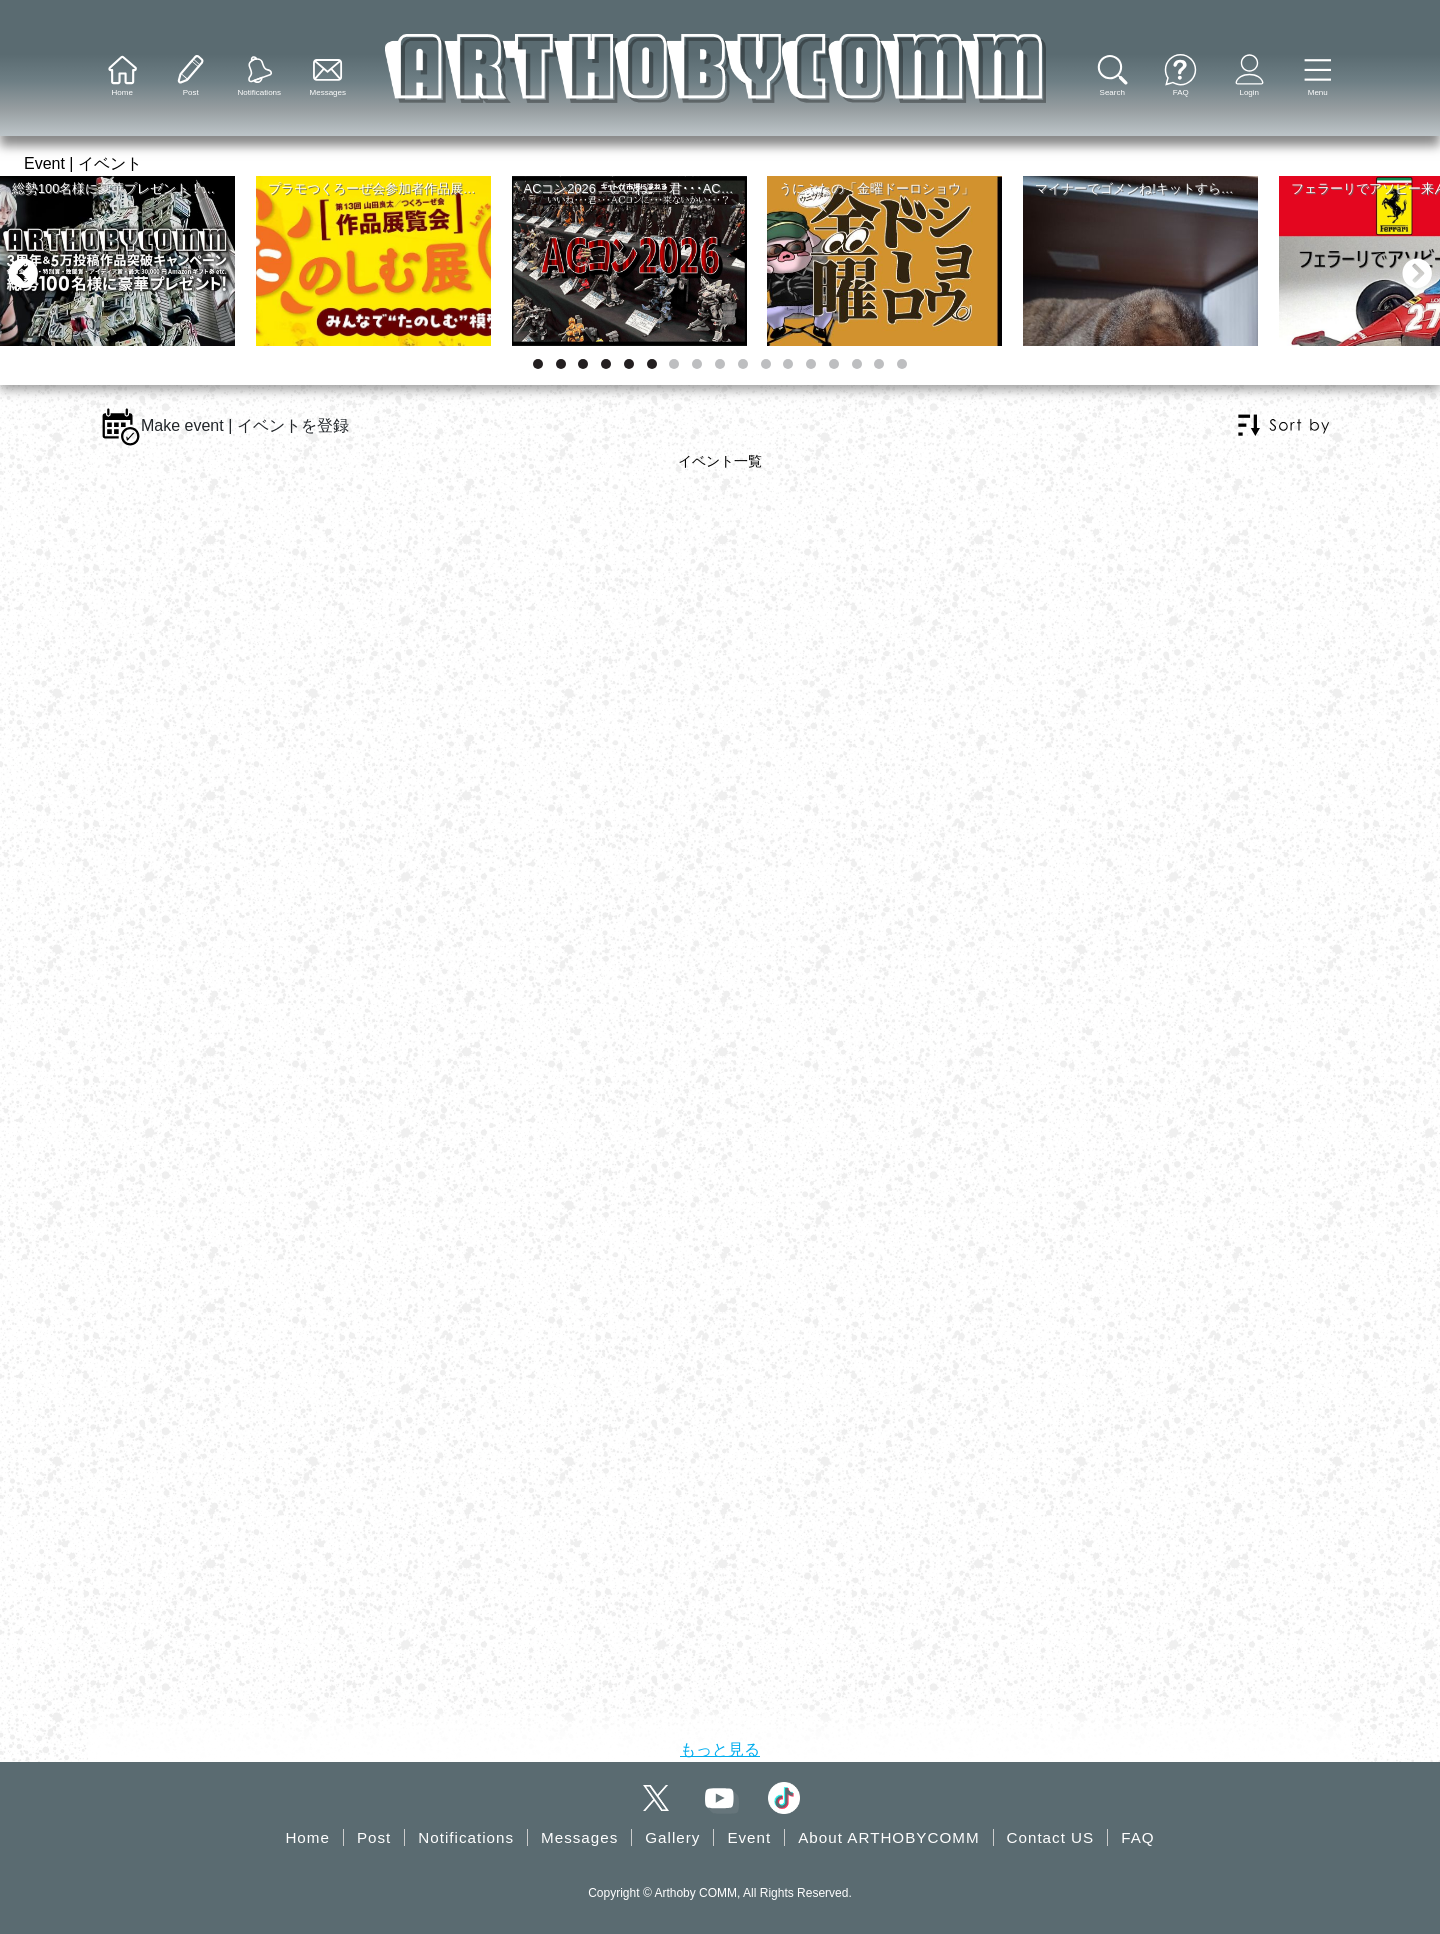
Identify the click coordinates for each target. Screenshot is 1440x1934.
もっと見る (720, 1749)
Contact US (1051, 1837)
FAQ (1137, 1837)
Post (374, 1837)
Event (749, 1837)
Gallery (672, 1837)
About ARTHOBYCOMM (888, 1837)
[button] (1317, 76)
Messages (579, 1837)
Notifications (466, 1837)
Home (307, 1837)
